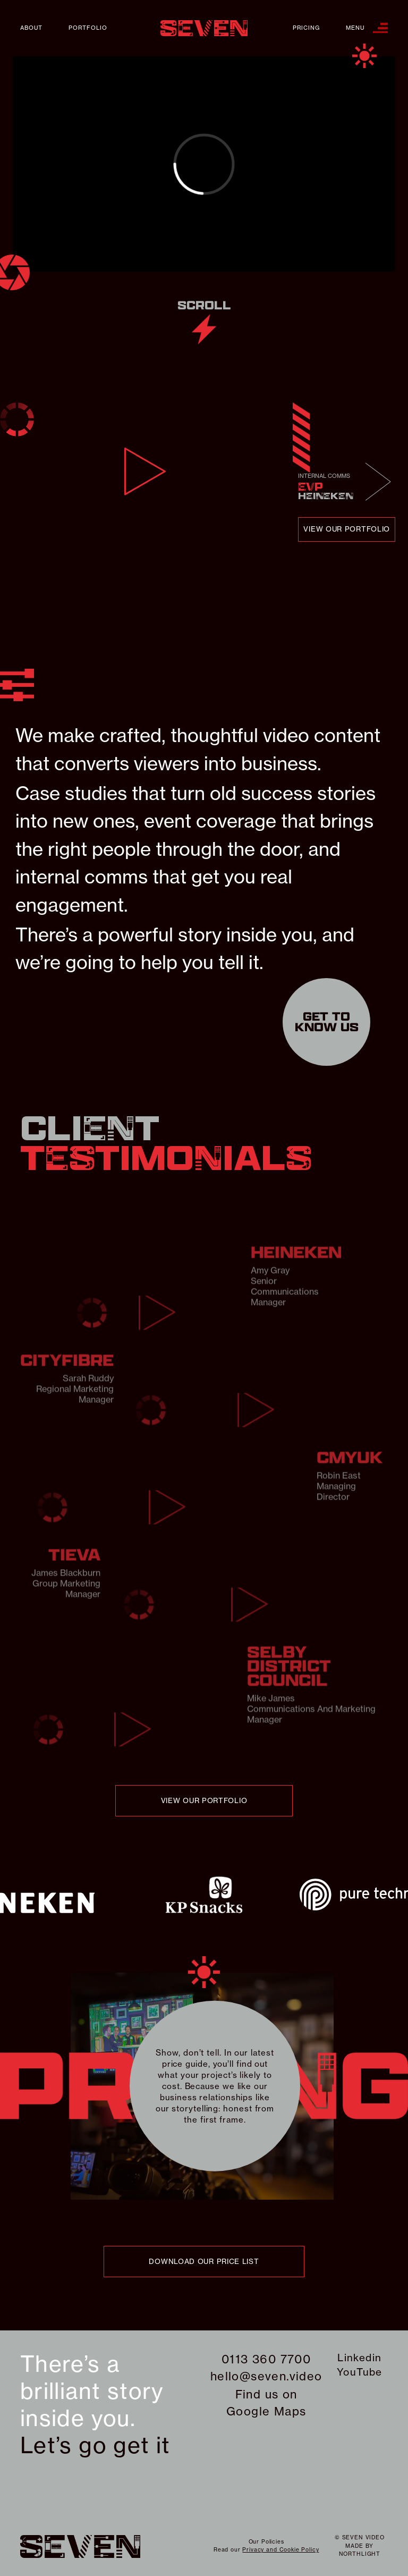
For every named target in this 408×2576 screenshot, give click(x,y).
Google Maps (266, 2411)
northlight (359, 2553)
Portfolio (88, 27)
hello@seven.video (266, 2376)
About (31, 27)
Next (378, 481)
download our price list (204, 2261)
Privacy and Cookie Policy (280, 2549)
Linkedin (359, 2357)
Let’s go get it (95, 2445)
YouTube (359, 2371)
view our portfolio (346, 529)
